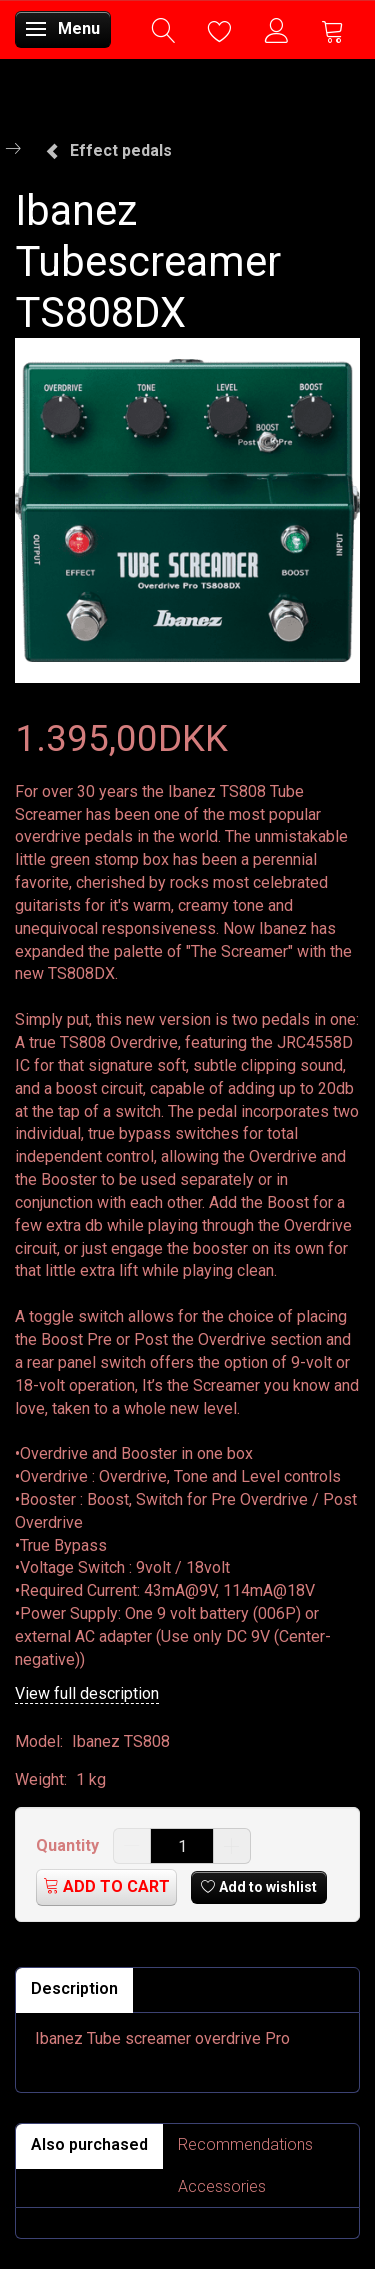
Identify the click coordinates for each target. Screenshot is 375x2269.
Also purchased (89, 2144)
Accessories (222, 2186)
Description (74, 1988)
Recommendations (245, 2144)
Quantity (69, 1845)
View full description (87, 1693)
